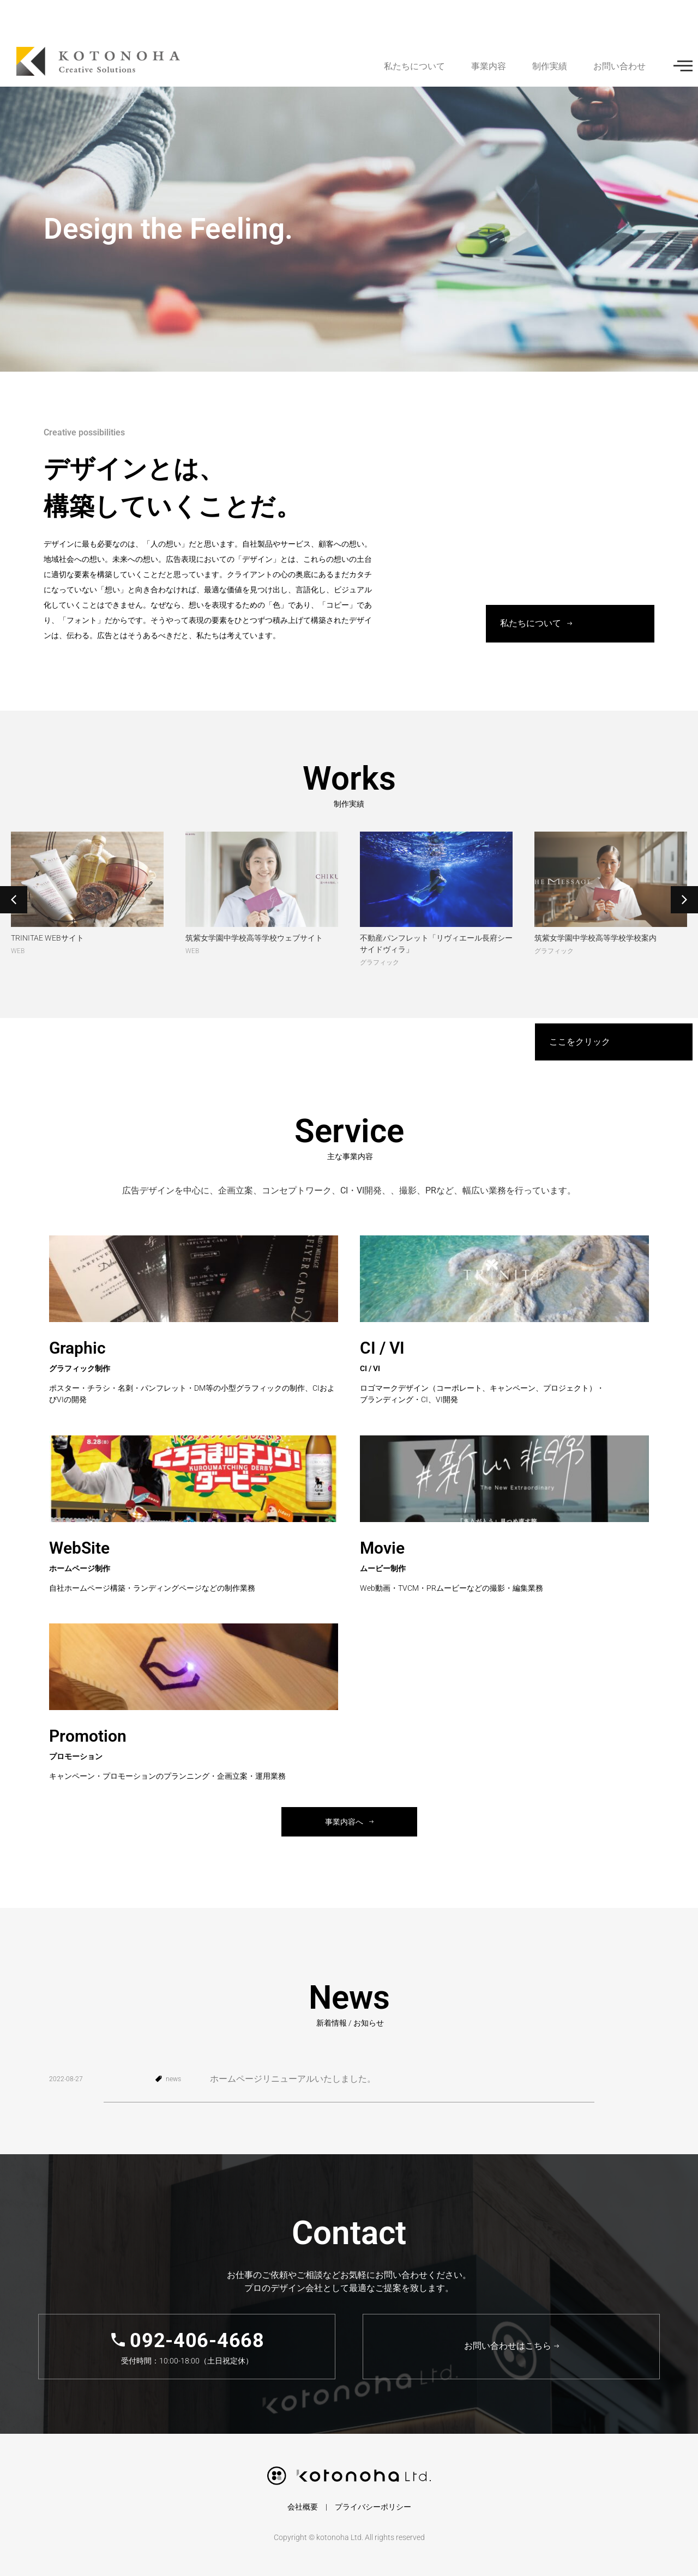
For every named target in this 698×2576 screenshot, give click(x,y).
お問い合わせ (619, 66)
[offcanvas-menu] (683, 66)
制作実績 (549, 66)
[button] (13, 899)
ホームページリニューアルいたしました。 (293, 2079)
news (173, 2079)
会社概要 (302, 2506)
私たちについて (414, 66)
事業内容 (488, 66)
